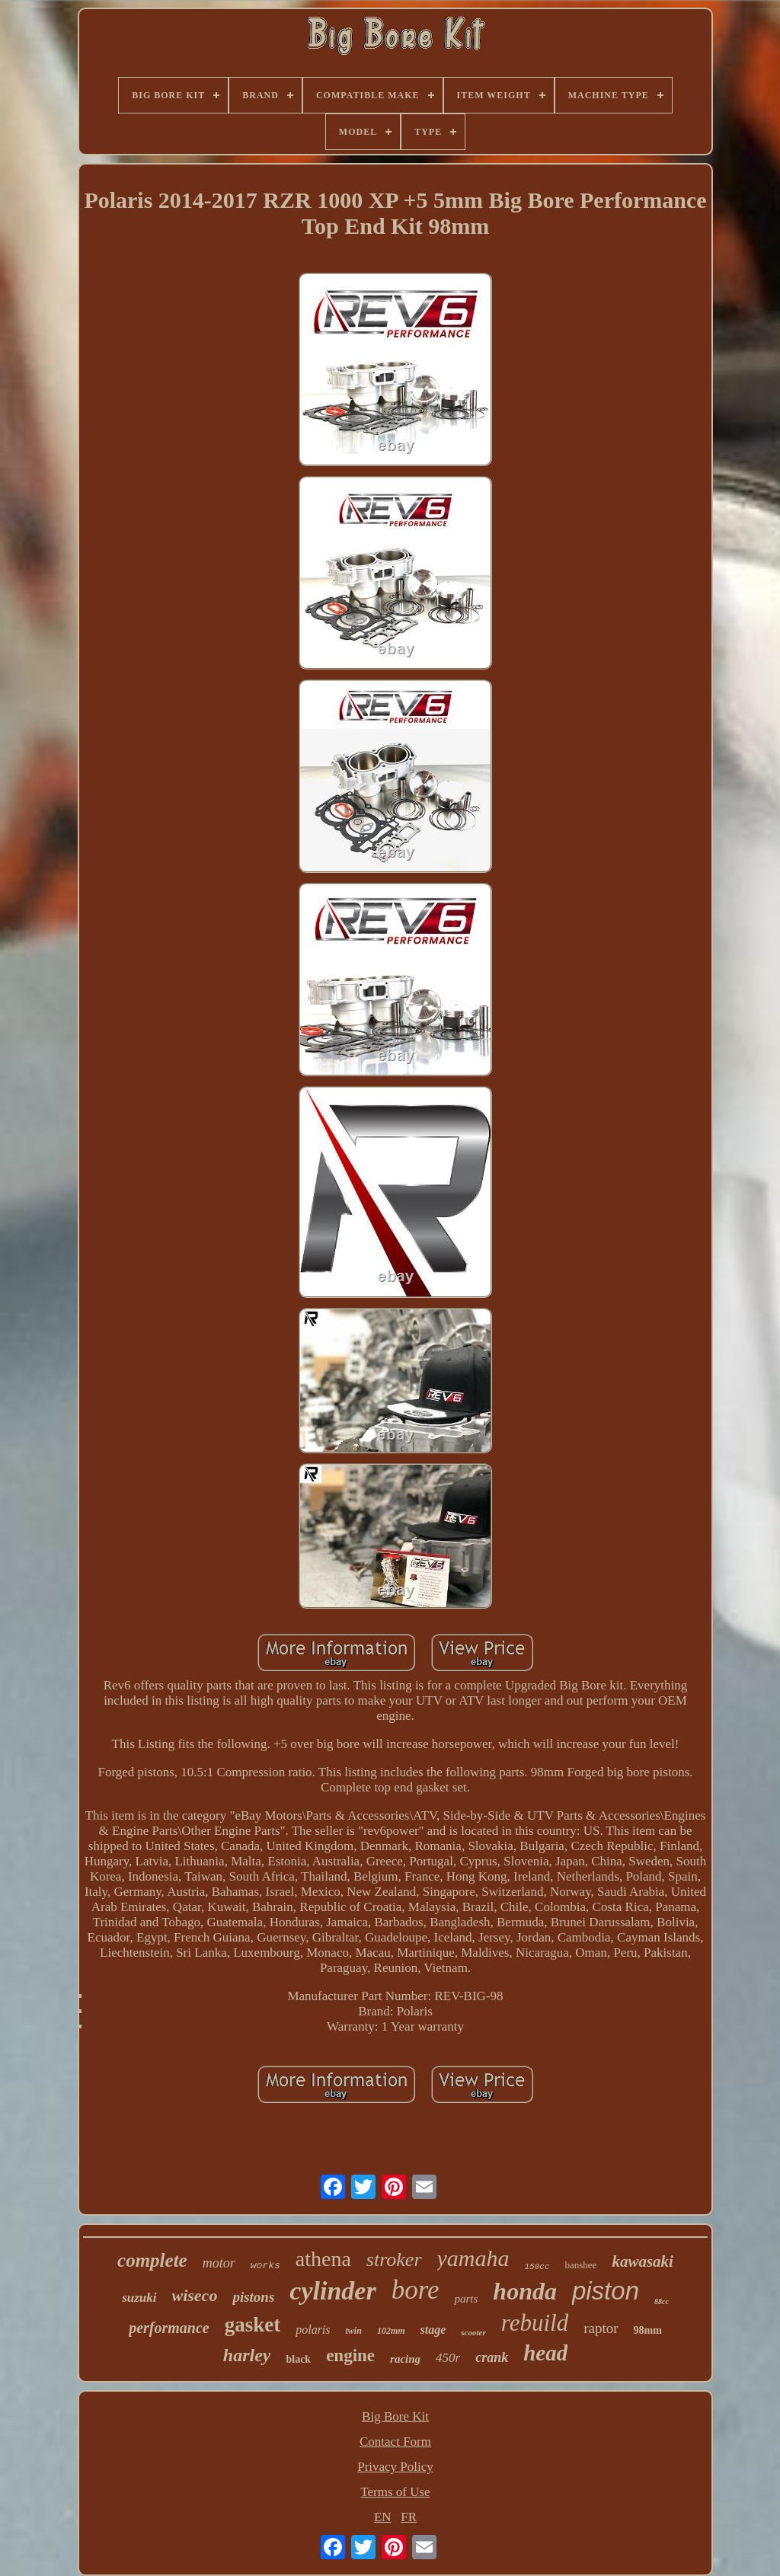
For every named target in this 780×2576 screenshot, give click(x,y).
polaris (313, 2329)
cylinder (332, 2291)
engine (350, 2355)
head (545, 2353)
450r (448, 2358)
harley (247, 2355)
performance (169, 2327)
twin (354, 2330)
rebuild (534, 2322)
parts (466, 2299)
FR (409, 2517)
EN (383, 2517)
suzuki (139, 2297)
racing (405, 2359)
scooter (473, 2332)
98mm (648, 2330)
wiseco (195, 2295)
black (298, 2359)
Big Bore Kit (395, 2416)
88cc (661, 2301)
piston (605, 2291)
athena (323, 2259)
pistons (253, 2297)
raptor (600, 2328)
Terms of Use (395, 2492)
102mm (391, 2330)
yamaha (473, 2258)
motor (219, 2263)
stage (433, 2329)
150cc (537, 2266)
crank (491, 2357)
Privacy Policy (395, 2466)
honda (525, 2291)
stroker (394, 2259)
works (265, 2265)
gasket (253, 2324)
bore (416, 2290)
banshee (581, 2265)
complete (152, 2260)
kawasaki (642, 2261)
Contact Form (395, 2441)
